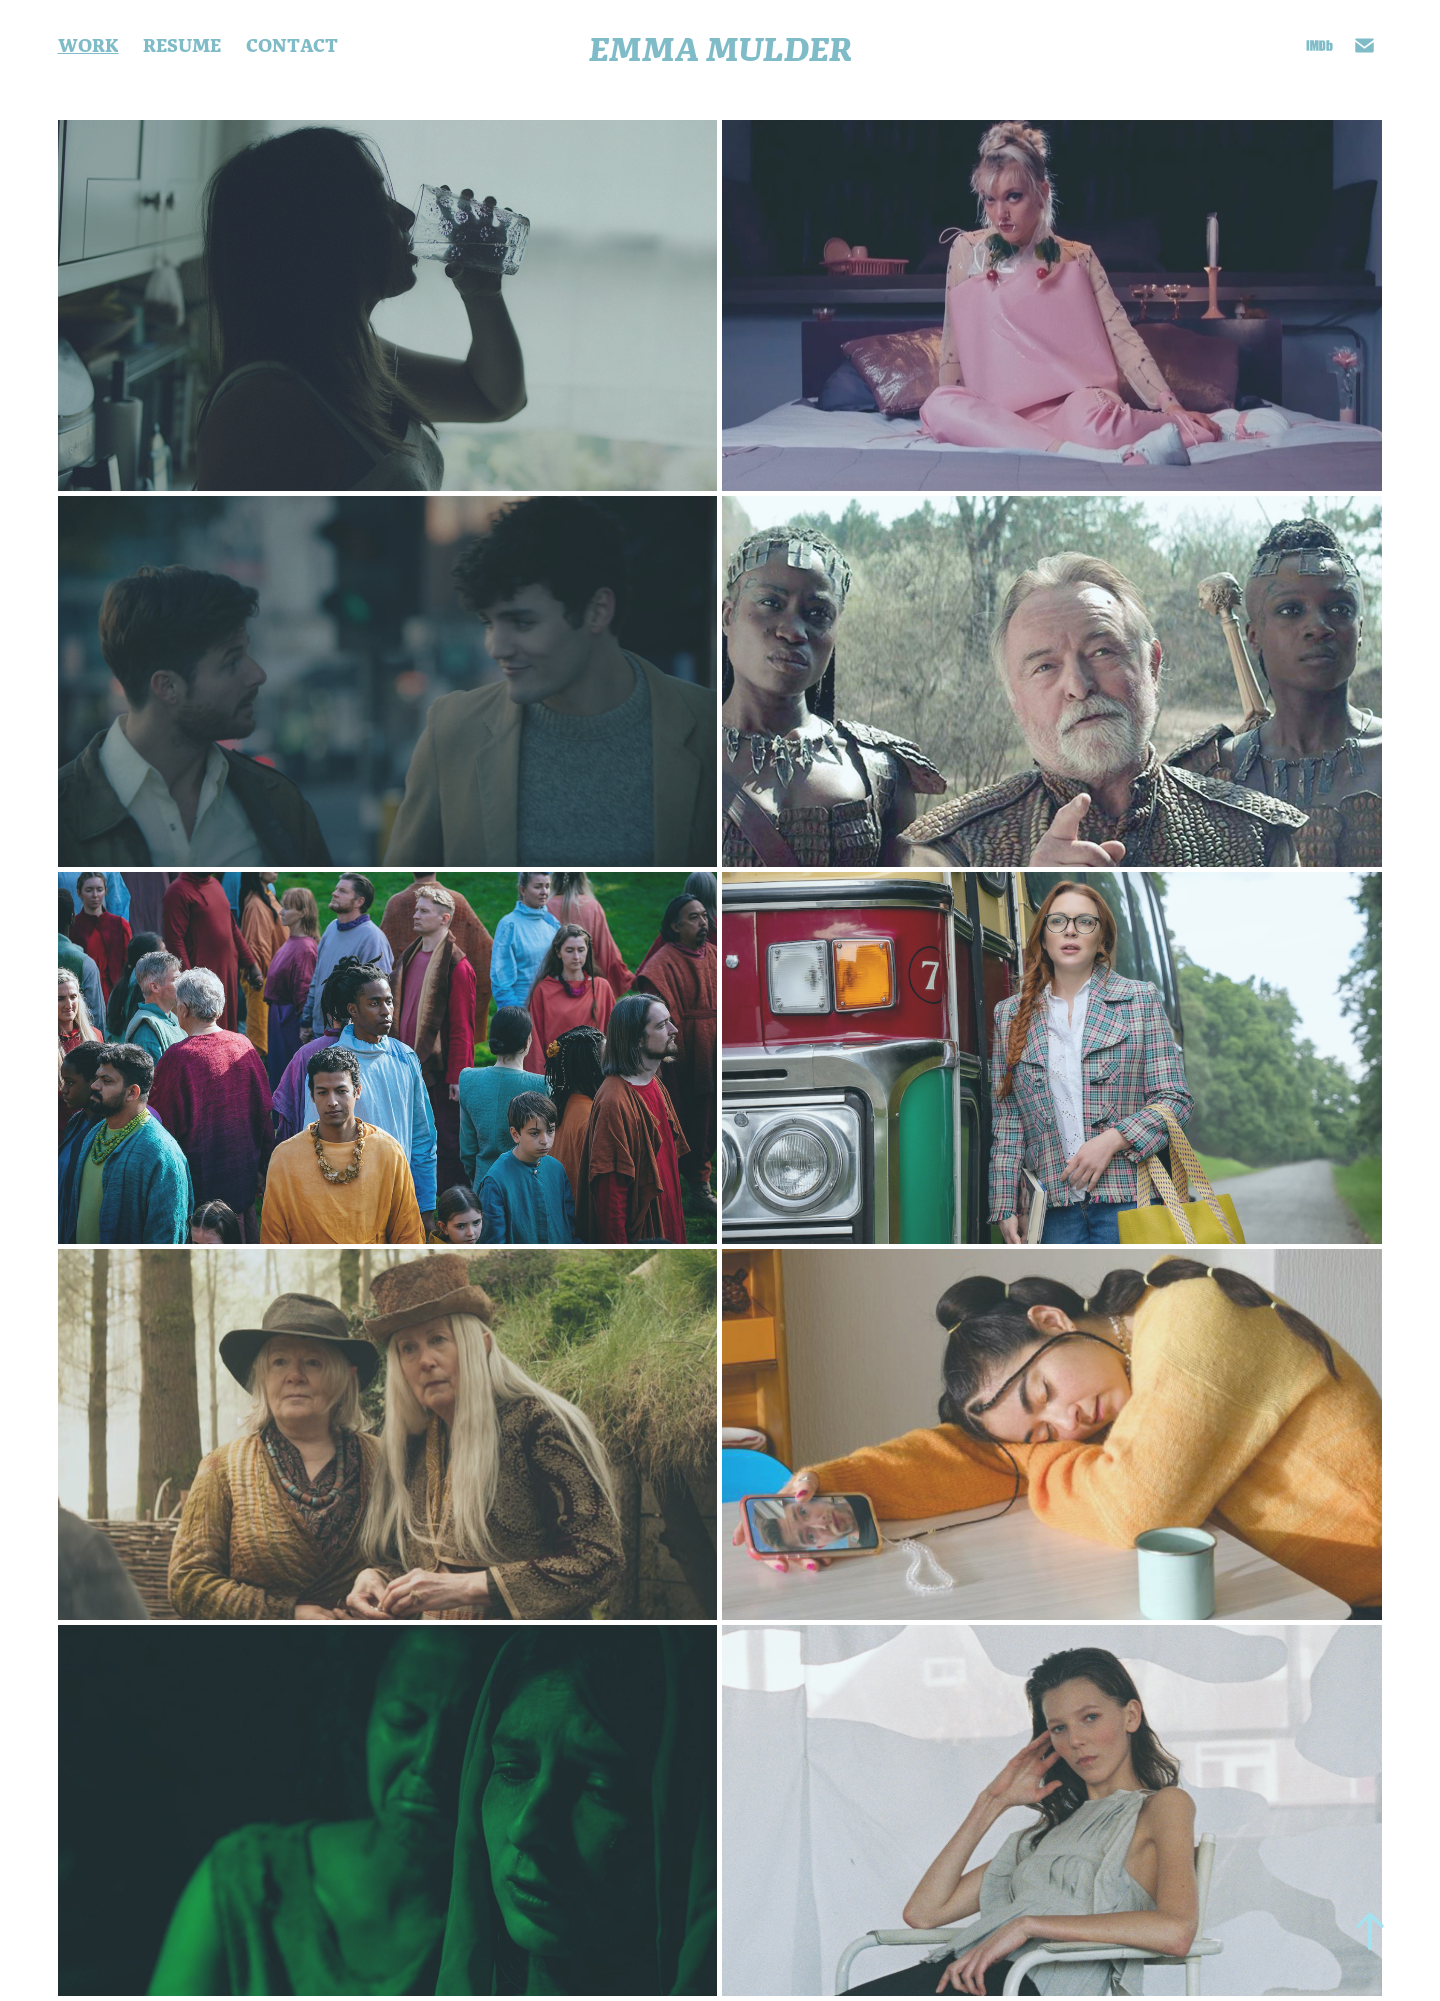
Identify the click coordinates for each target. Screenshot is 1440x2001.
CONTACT (292, 44)
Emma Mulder (720, 45)
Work (88, 44)
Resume (182, 44)
